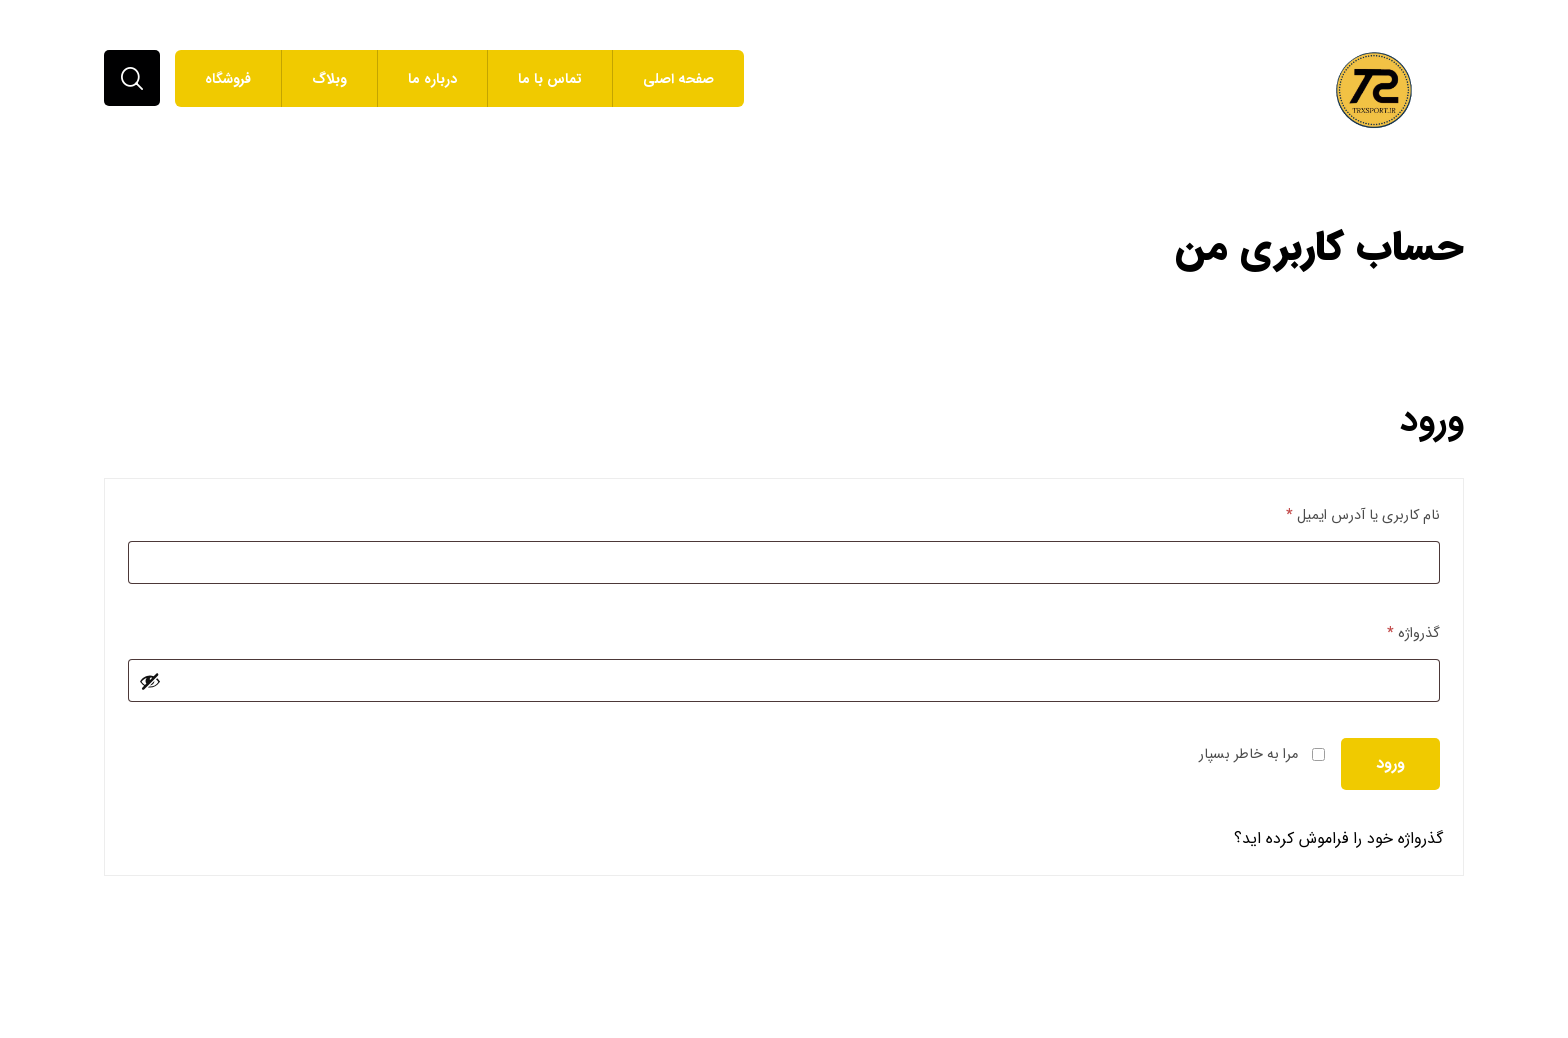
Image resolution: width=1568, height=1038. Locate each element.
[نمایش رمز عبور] (150, 681)
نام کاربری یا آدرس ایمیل (1363, 515)
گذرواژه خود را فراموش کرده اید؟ (1338, 838)
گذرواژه (1413, 633)
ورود (1390, 763)
